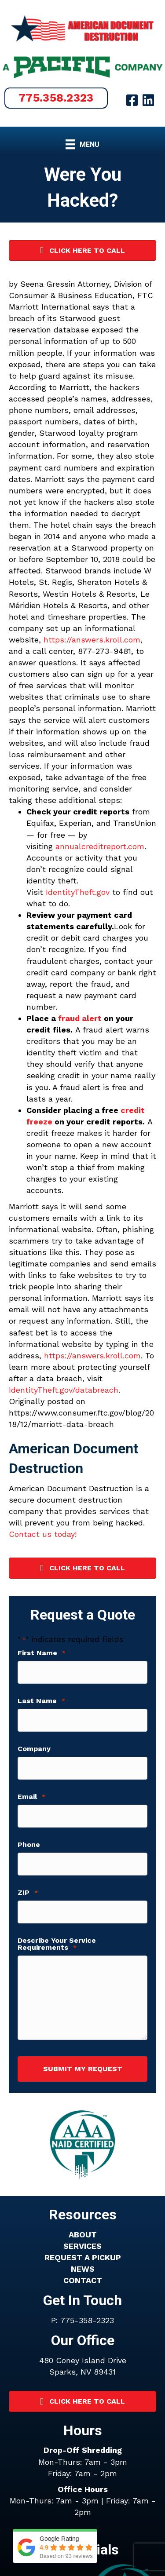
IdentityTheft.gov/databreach (63, 1389)
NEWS (83, 2268)
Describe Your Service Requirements (57, 1944)
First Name (42, 1653)
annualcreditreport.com (99, 846)
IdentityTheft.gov (78, 892)
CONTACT (82, 2280)
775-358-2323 (87, 2320)
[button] (56, 98)
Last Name (41, 1700)
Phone (29, 1844)
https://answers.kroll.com (92, 639)
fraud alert (80, 1018)
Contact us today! (43, 1534)
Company (34, 1748)
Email (31, 1796)
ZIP (28, 1892)
